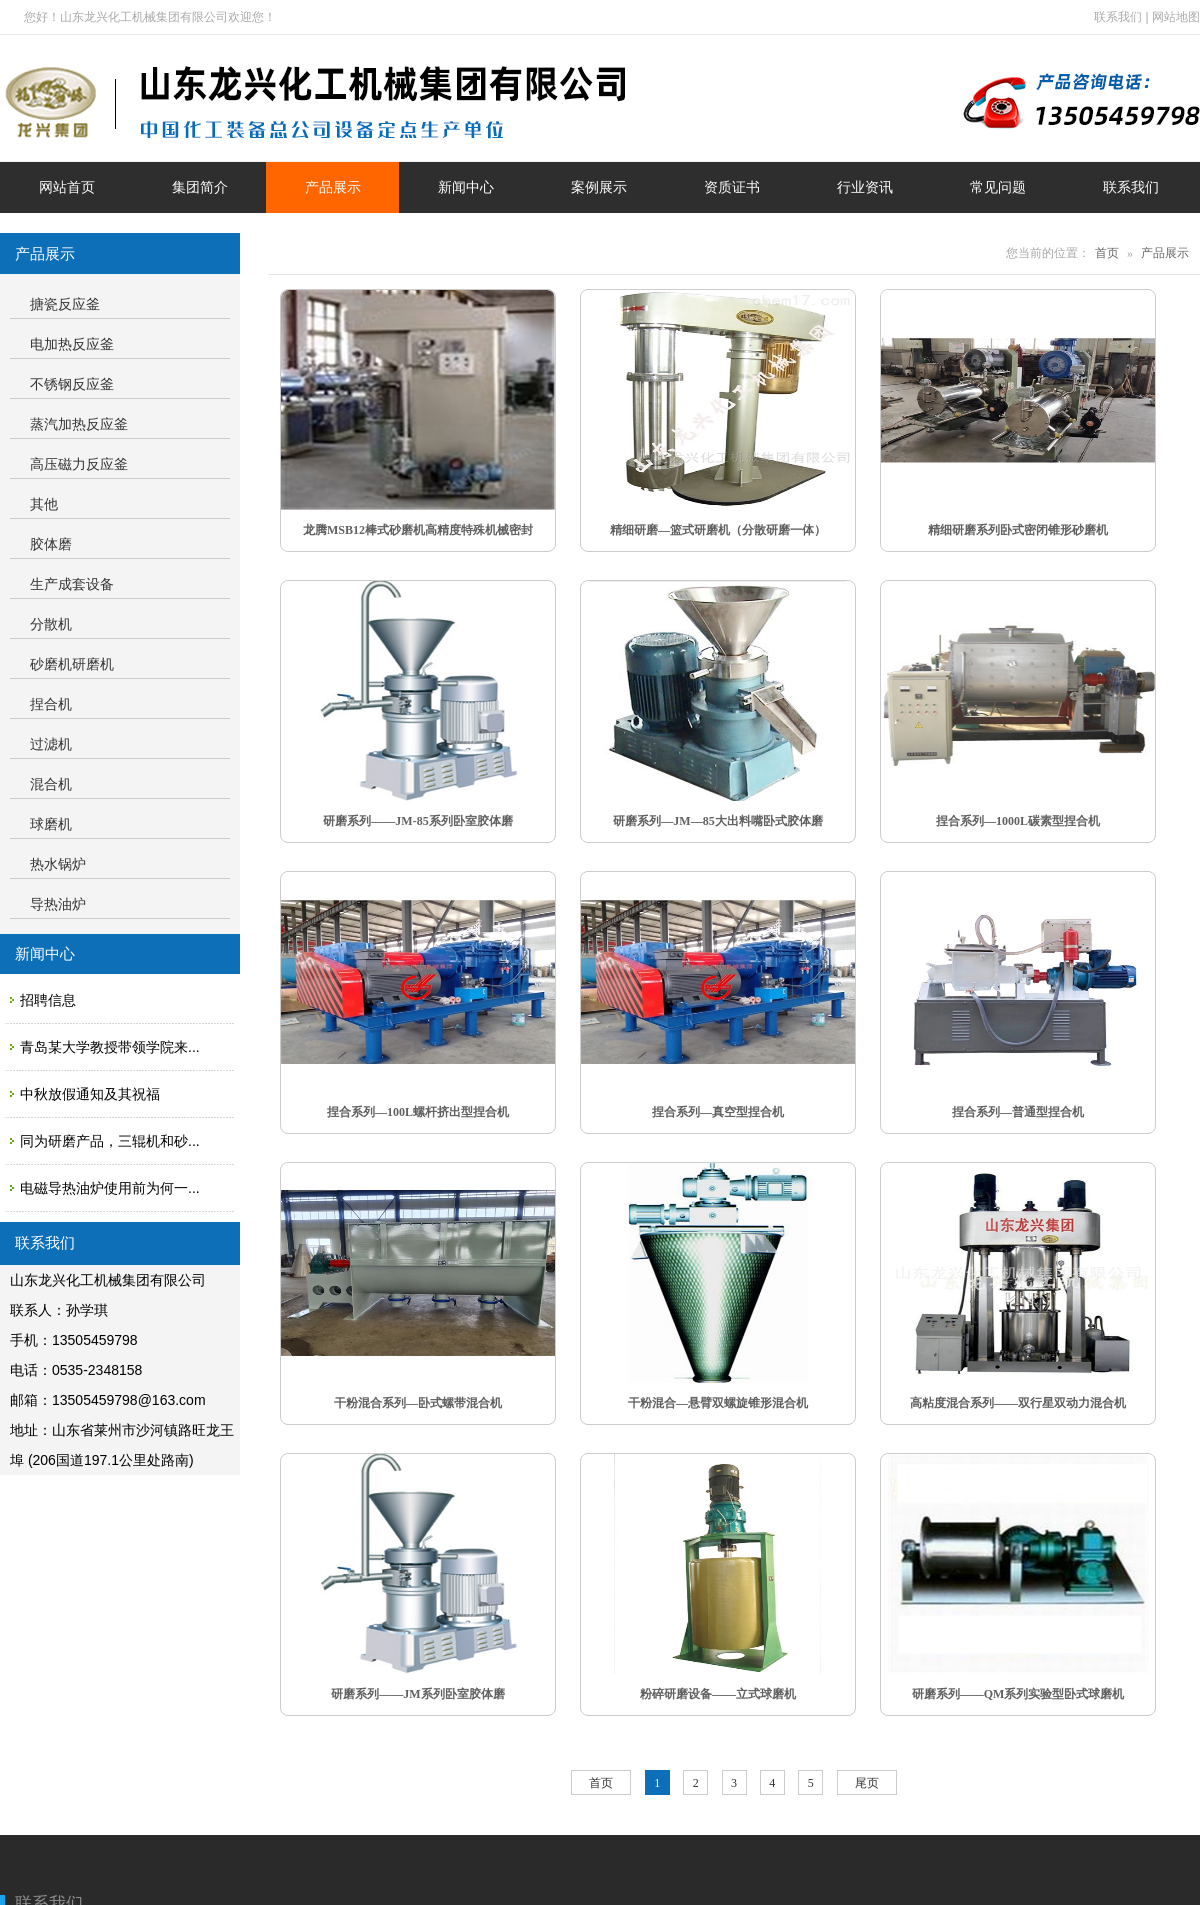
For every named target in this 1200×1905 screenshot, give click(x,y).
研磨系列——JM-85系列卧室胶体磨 (417, 821)
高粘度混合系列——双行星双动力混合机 (1018, 1403)
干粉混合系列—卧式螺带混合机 (418, 1403)
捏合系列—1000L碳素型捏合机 (1018, 821)
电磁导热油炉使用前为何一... (110, 1188)
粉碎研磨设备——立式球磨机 (718, 1694)
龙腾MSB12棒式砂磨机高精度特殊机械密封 (418, 530)
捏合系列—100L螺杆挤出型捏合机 (418, 1112)
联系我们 (1118, 17)
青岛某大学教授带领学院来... (110, 1047)
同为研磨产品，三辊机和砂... (110, 1141)
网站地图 (1176, 17)
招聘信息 (48, 1000)
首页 (1107, 253)
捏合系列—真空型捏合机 (718, 1112)
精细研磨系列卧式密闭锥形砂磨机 (1018, 530)
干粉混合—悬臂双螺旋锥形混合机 (718, 1403)
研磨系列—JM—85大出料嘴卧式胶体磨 (717, 821)
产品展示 (1165, 253)
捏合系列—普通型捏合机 (1018, 1112)
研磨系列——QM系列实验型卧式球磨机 (1018, 1694)
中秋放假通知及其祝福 (90, 1094)
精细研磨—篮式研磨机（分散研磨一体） (718, 530)
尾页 (867, 1783)
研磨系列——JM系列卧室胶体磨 (417, 1694)
